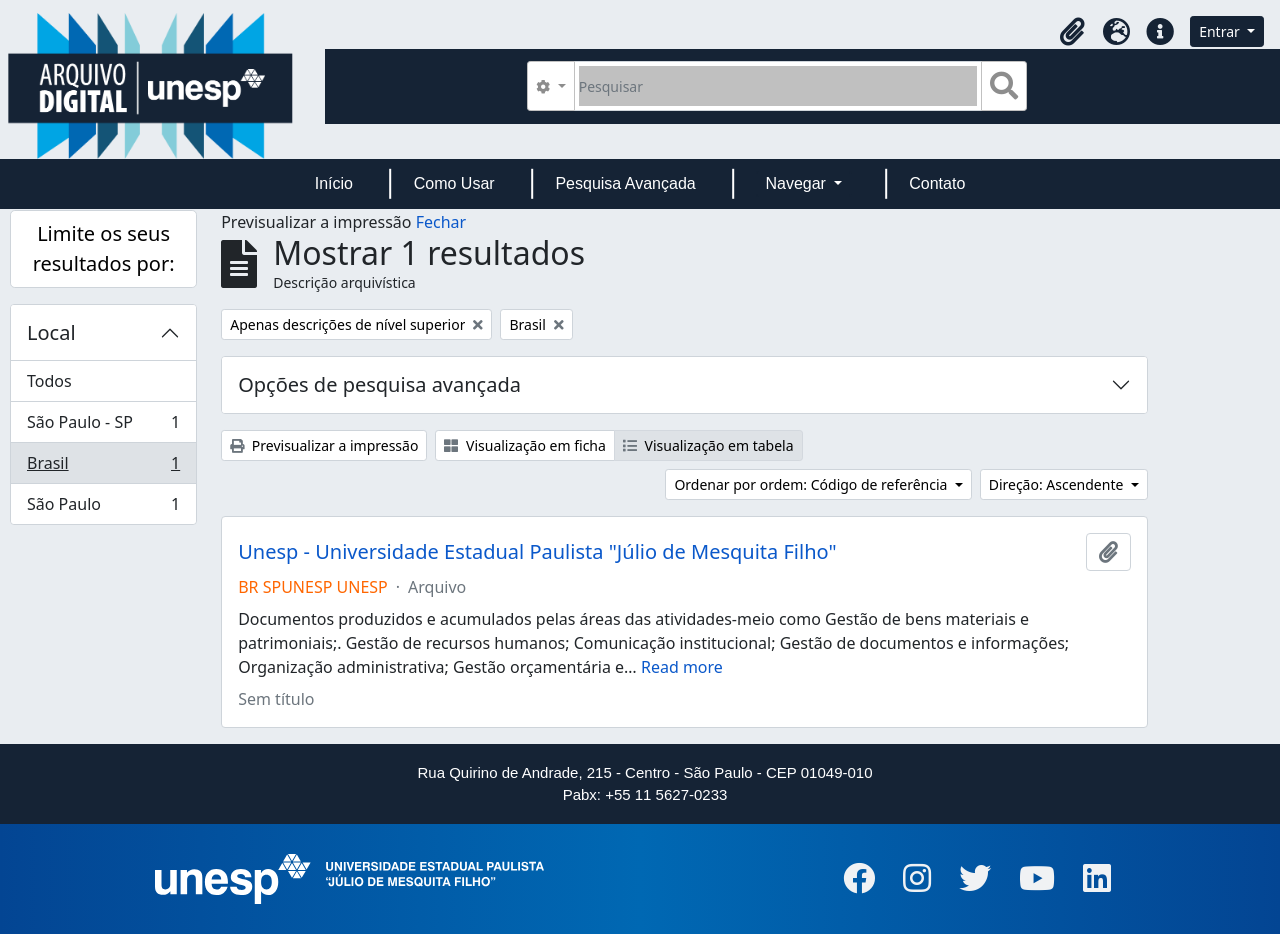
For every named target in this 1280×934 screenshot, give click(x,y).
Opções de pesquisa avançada (379, 384)
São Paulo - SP (103, 426)
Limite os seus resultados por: (104, 248)
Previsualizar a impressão (324, 445)
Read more (682, 667)
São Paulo (103, 508)
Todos (49, 381)
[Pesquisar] (778, 86)
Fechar (441, 222)
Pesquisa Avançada (625, 183)
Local (51, 332)
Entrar (1221, 31)
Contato (937, 183)
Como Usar (454, 183)
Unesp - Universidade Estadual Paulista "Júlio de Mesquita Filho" (537, 552)
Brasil (103, 467)
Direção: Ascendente (1058, 484)
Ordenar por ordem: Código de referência (812, 484)
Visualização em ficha (525, 445)
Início (334, 183)
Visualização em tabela (708, 445)
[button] (1072, 32)
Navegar (797, 183)
